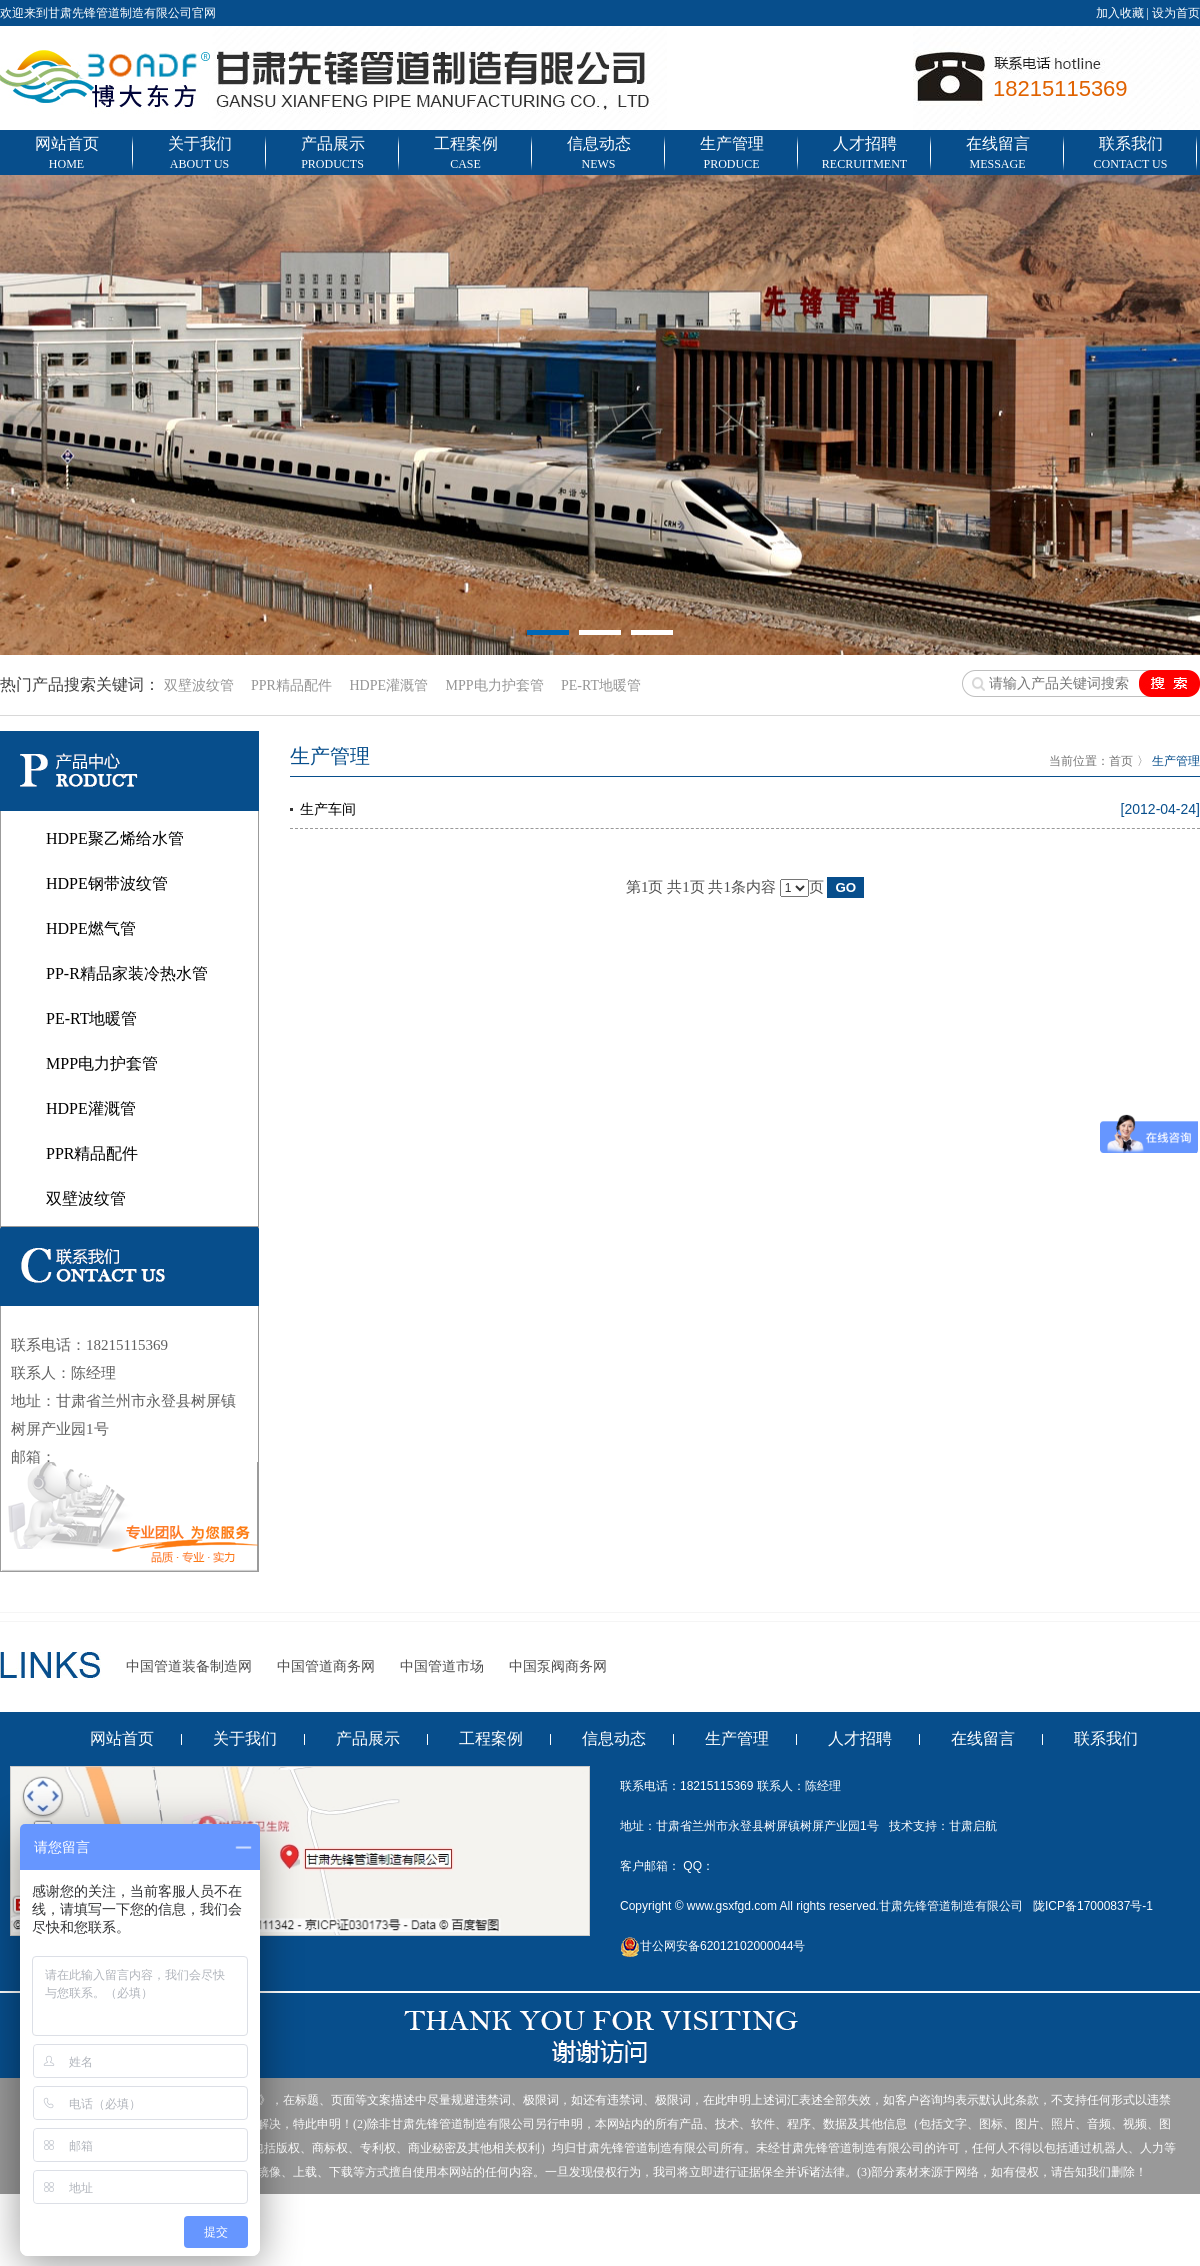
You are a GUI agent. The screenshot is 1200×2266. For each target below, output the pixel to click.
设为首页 (1176, 13)
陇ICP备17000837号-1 (1093, 1906)
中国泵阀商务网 (558, 1666)
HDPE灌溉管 (388, 685)
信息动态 (598, 154)
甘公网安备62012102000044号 (712, 1946)
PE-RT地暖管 (601, 685)
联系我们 (1130, 154)
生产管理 (731, 154)
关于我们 (199, 154)
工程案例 (465, 154)
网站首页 (66, 154)
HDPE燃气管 (91, 928)
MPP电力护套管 (494, 685)
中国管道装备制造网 (189, 1666)
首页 (1121, 761)
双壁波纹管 (199, 685)
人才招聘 (864, 154)
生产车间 (328, 809)
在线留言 (997, 154)
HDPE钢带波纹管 (107, 883)
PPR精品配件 (291, 685)
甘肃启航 (973, 1826)
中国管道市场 (442, 1666)
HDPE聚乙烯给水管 (115, 838)
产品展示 (332, 154)
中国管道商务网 (326, 1666)
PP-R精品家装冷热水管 (127, 973)
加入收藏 (1120, 13)
